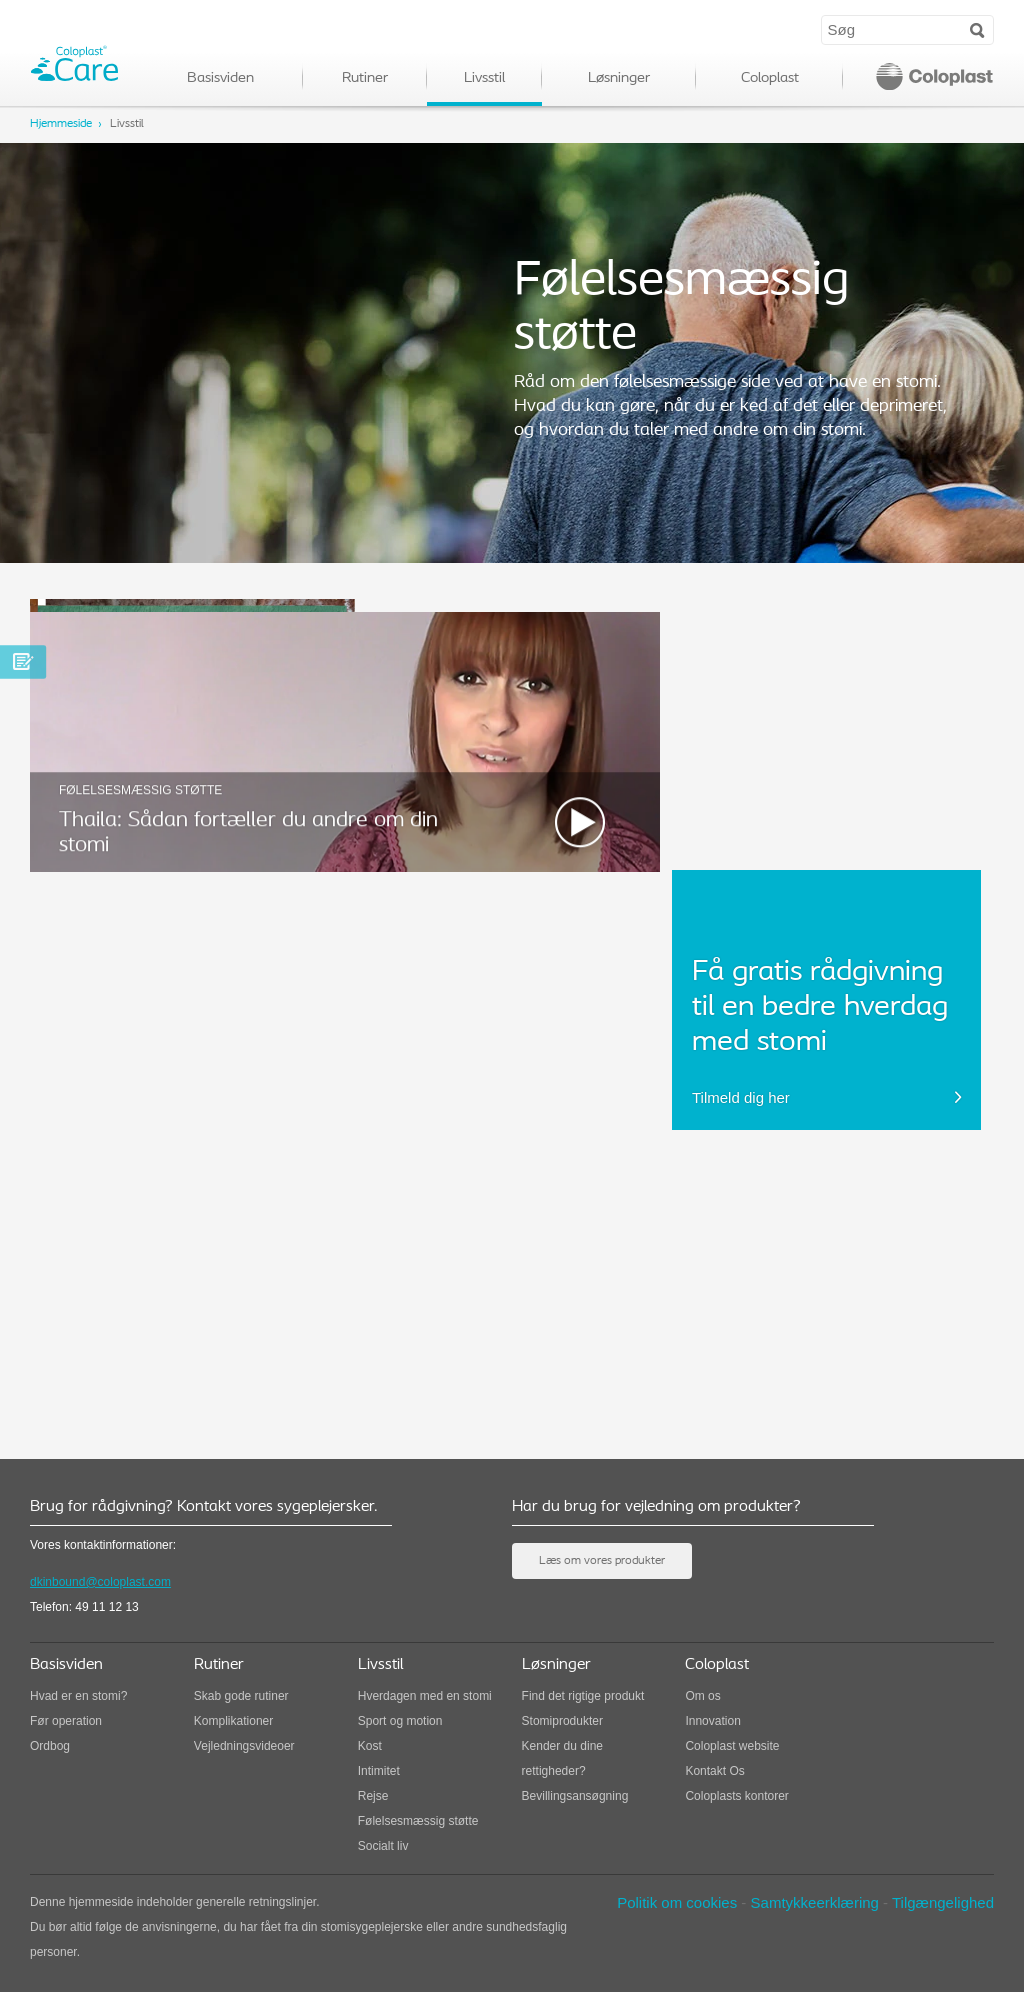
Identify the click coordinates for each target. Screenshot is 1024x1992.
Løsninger (619, 78)
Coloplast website (732, 1746)
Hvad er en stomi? (78, 1696)
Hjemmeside (61, 124)
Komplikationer (233, 1721)
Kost (370, 1746)
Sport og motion (400, 1721)
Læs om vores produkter (602, 1561)
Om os (702, 1696)
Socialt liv (383, 1846)
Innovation (712, 1721)
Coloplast (770, 78)
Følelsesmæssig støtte (418, 1821)
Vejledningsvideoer (244, 1746)
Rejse (373, 1796)
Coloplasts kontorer (736, 1796)
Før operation (66, 1721)
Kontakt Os (714, 1771)
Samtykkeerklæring (815, 1902)
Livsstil (484, 78)
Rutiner (365, 78)
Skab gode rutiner (241, 1696)
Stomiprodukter (562, 1721)
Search (977, 29)
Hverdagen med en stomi (425, 1696)
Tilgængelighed (943, 1902)
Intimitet (379, 1771)
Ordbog (50, 1746)
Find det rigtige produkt (583, 1696)
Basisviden (220, 78)
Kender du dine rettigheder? (562, 1758)
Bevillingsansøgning (575, 1796)
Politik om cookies (677, 1902)
